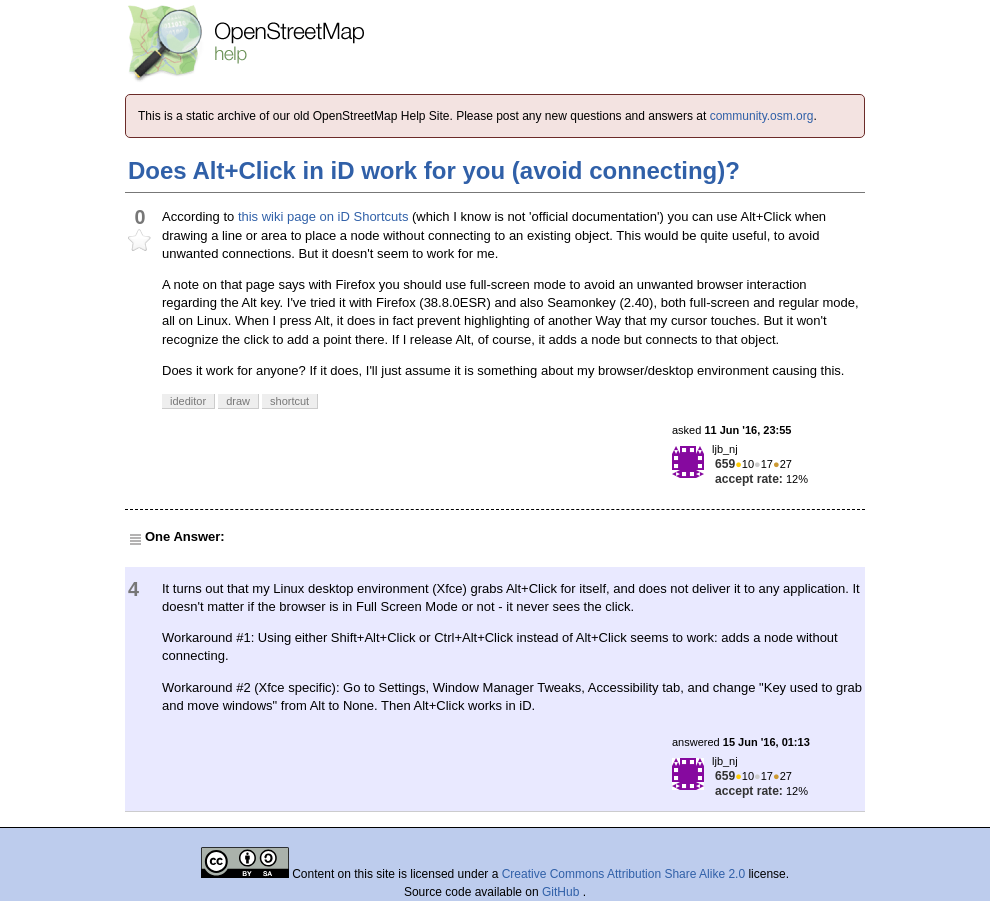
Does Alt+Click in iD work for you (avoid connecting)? (434, 170)
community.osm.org (762, 116)
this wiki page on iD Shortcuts (323, 216)
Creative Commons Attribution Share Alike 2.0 (623, 874)
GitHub (562, 892)
